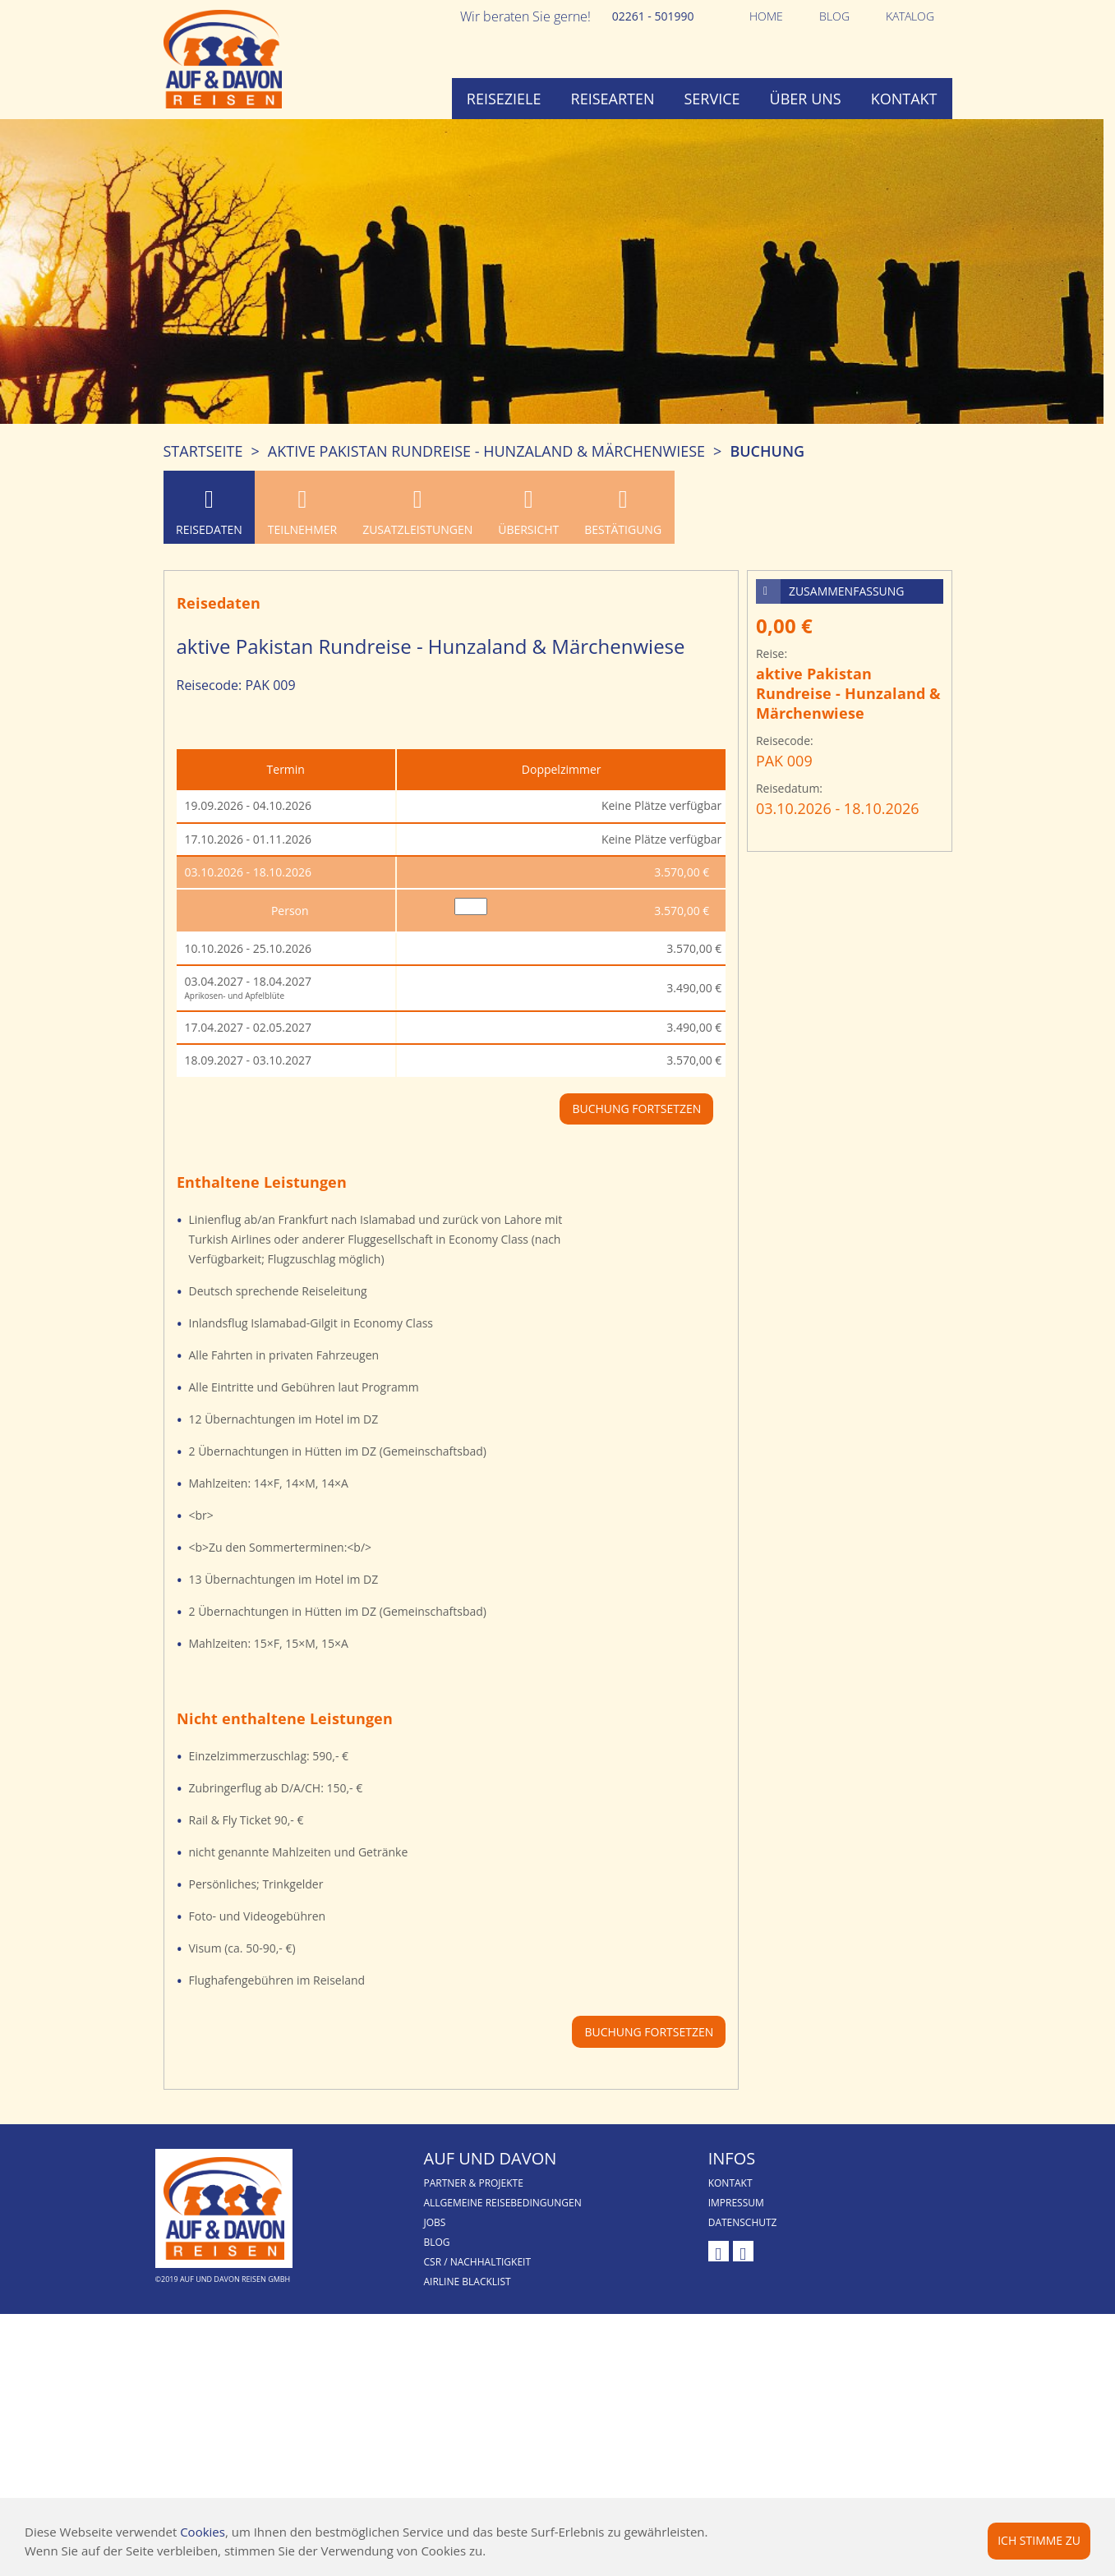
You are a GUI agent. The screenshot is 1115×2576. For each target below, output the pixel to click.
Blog (834, 16)
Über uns (805, 98)
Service (712, 98)
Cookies (202, 2531)
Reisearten (613, 98)
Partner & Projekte (473, 2183)
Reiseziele (504, 98)
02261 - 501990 (653, 16)
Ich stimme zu (1039, 2540)
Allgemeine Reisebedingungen (503, 2203)
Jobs (435, 2222)
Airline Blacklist (467, 2281)
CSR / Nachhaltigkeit (478, 2262)
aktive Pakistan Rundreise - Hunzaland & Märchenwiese (486, 451)
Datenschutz (742, 2222)
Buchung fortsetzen (648, 2032)
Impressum (736, 2203)
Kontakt (904, 98)
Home (766, 16)
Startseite (203, 451)
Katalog (910, 16)
